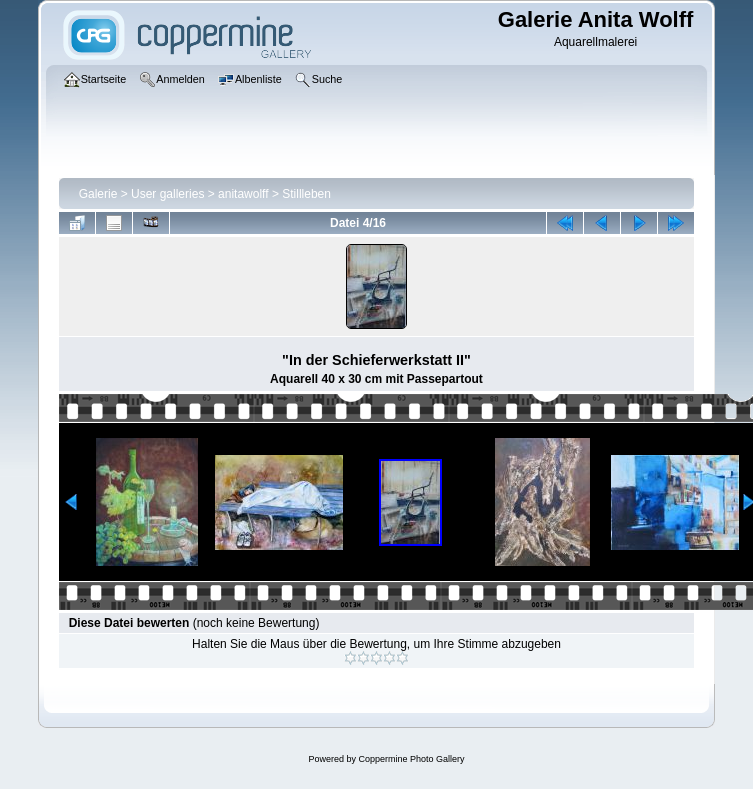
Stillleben (306, 194)
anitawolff (243, 194)
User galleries (167, 194)
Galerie (98, 194)
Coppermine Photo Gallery (411, 759)
